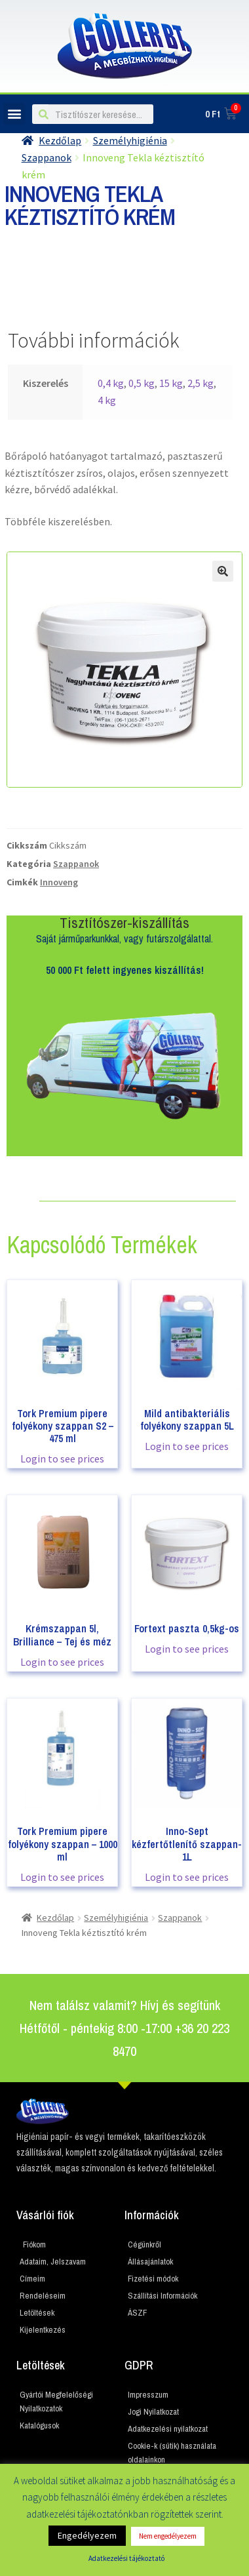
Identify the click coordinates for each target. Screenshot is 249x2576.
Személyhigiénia (130, 140)
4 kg (107, 400)
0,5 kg (141, 383)
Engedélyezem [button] (87, 2535)
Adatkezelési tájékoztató (126, 2558)
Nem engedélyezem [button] (168, 2536)
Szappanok (76, 864)
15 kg (171, 383)
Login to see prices (62, 1458)
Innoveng (59, 882)
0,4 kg (111, 383)
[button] (14, 114)
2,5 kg (200, 383)
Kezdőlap (60, 140)
